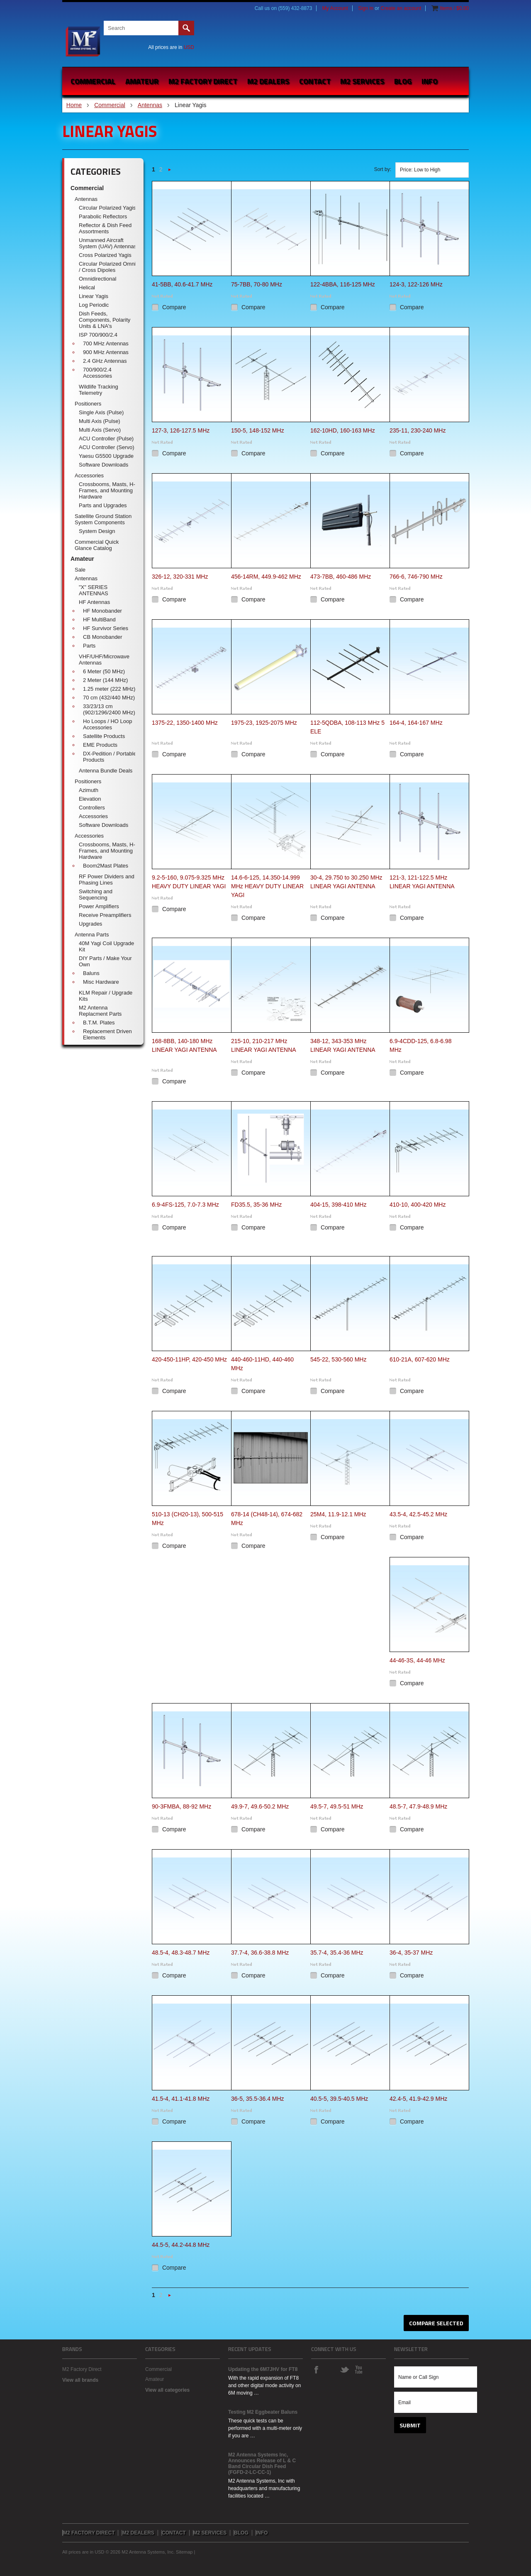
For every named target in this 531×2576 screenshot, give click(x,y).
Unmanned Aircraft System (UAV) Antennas (107, 243)
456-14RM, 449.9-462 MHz (266, 576)
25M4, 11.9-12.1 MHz (338, 1514)
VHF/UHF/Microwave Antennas (104, 659)
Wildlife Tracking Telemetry (98, 390)
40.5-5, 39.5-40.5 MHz (339, 2098)
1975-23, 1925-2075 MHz (264, 722)
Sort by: (382, 169)
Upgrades (90, 924)
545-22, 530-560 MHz (338, 1359)
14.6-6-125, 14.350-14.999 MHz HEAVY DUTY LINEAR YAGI (267, 886)
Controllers (92, 807)
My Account (335, 8)
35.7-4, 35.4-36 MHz (336, 1952)
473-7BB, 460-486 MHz (340, 576)
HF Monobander (102, 611)
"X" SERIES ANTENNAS (93, 590)
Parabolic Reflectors (103, 216)
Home (74, 105)
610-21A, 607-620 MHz (420, 1359)
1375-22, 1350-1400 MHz (185, 722)
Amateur (141, 81)
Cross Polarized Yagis (105, 255)
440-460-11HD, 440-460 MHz (262, 1363)
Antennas (150, 105)
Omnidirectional (97, 279)
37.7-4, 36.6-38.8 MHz (260, 1952)
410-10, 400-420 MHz (418, 1204)
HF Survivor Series (105, 628)
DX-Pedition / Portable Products (109, 756)
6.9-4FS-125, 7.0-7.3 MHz (185, 1204)
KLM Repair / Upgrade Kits (105, 996)
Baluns (91, 973)
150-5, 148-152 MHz (257, 430)
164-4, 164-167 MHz (416, 722)
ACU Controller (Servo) (106, 447)
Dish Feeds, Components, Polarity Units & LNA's (104, 319)
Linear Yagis (93, 296)
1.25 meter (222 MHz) (109, 689)
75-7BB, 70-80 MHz (256, 284)
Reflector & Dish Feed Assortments (105, 228)
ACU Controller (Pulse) (106, 438)
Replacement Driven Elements (107, 1034)
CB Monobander (102, 637)
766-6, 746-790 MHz (416, 576)
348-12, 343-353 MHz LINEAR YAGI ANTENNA (342, 1045)
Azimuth (88, 790)
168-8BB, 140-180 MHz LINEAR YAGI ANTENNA (184, 1045)
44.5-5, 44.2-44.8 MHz (180, 2244)
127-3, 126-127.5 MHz (180, 430)
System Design (97, 531)
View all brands (80, 2380)
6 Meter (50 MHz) (104, 671)
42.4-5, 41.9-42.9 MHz (418, 2098)
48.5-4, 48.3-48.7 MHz (180, 1952)
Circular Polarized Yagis (107, 208)
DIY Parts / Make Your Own (105, 961)
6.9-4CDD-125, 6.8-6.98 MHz (420, 1045)
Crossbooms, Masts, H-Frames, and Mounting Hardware (107, 490)
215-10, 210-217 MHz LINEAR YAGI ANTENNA (263, 1045)
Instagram (330, 2369)
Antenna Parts (92, 934)
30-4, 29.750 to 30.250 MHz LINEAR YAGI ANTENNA (346, 882)
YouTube (358, 2369)
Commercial (93, 81)
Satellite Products (104, 736)
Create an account (400, 8)
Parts (89, 646)
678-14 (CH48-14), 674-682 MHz (266, 1518)
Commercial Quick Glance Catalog (97, 545)
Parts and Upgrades (103, 505)
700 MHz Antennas (106, 343)
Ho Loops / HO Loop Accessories (107, 724)
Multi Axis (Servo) (100, 430)
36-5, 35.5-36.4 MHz (257, 2098)
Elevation (90, 799)
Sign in (365, 8)
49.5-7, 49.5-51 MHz (336, 1806)
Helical (87, 287)
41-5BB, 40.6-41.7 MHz (182, 284)
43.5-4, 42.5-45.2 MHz (418, 1514)
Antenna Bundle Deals (105, 770)
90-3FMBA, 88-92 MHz (181, 1806)
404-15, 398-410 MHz (338, 1204)
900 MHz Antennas (106, 352)
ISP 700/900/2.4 (98, 335)
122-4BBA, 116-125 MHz (342, 284)
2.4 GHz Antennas (105, 361)
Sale (80, 570)
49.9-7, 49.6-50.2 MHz (260, 1806)
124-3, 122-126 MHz (416, 284)
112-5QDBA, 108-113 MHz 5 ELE (347, 727)
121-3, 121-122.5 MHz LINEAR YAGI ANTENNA (422, 882)
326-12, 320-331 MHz (180, 576)
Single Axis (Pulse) (101, 412)
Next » (170, 172)
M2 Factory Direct (82, 2369)
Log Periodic (94, 305)
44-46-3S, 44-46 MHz (417, 1660)
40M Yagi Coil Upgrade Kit (106, 946)
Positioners (88, 404)
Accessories (89, 475)
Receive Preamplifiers (105, 915)
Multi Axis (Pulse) (99, 421)
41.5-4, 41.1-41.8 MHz (180, 2098)
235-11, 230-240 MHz (418, 430)
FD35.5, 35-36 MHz (256, 1204)
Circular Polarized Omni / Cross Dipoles (107, 267)
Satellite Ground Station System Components (103, 519)
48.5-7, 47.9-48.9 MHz (418, 1806)
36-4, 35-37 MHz (411, 1952)
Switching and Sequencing (95, 894)
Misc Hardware (101, 982)
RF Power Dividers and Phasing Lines (106, 879)
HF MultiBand (99, 619)
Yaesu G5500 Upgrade (106, 456)
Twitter (344, 2369)
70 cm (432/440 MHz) (109, 697)
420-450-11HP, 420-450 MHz (189, 1359)
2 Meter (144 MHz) (105, 680)
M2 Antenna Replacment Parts (100, 1010)
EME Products (100, 745)
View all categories (167, 2390)
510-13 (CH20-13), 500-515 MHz (187, 1518)
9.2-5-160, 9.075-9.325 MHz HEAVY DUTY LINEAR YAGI (189, 882)
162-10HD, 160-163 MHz (342, 430)
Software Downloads (103, 465)
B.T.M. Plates (99, 1022)
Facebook (316, 2369)
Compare (174, 307)
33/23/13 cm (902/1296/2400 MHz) (109, 709)
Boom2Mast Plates (105, 866)
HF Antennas (94, 602)
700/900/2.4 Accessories (97, 373)
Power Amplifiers (99, 906)
